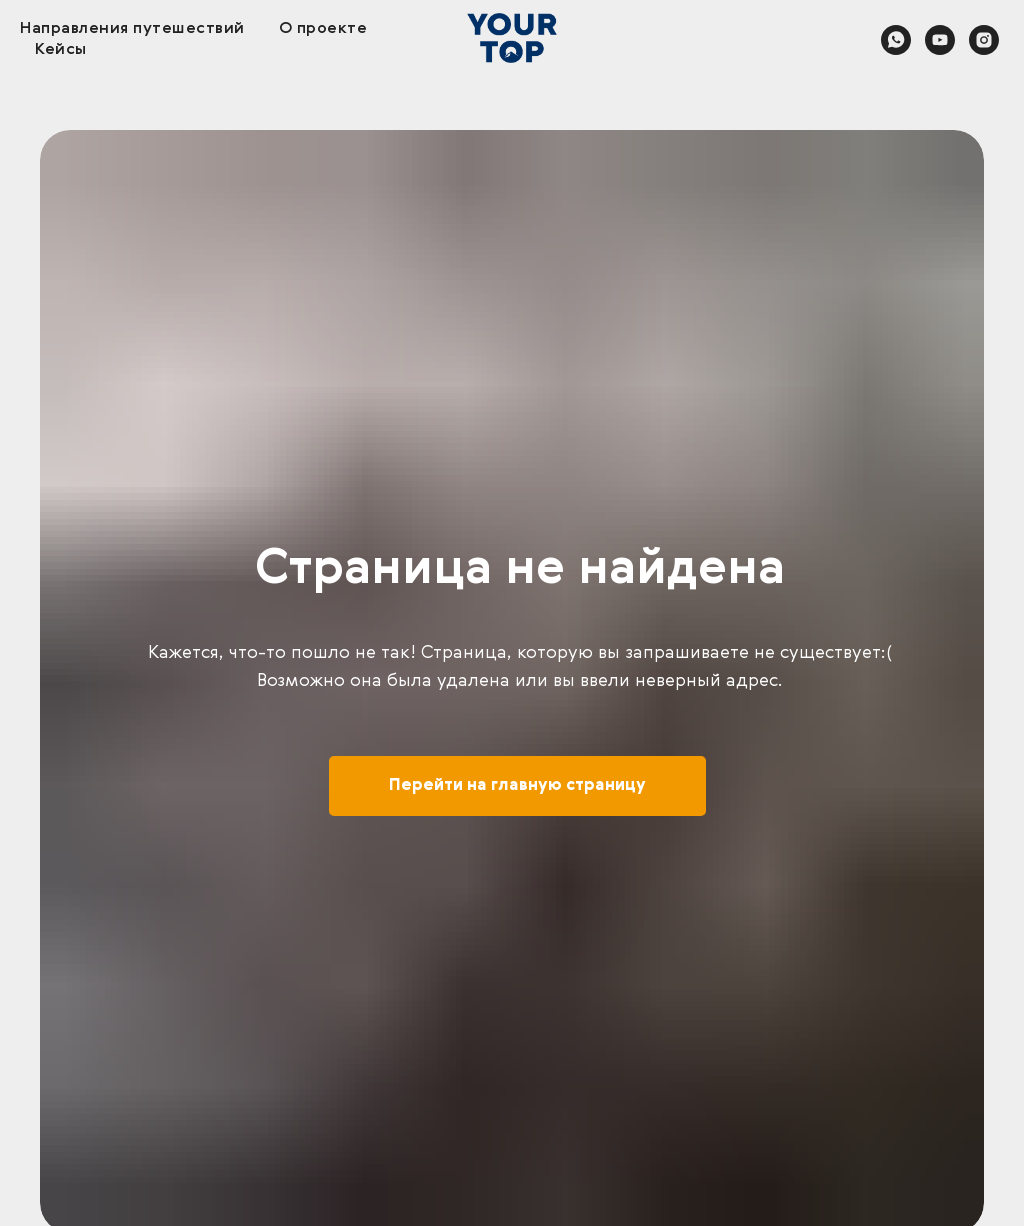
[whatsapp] (896, 40)
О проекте (323, 29)
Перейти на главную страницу (517, 786)
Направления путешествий (132, 29)
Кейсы (61, 50)
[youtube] (940, 40)
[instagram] (984, 40)
